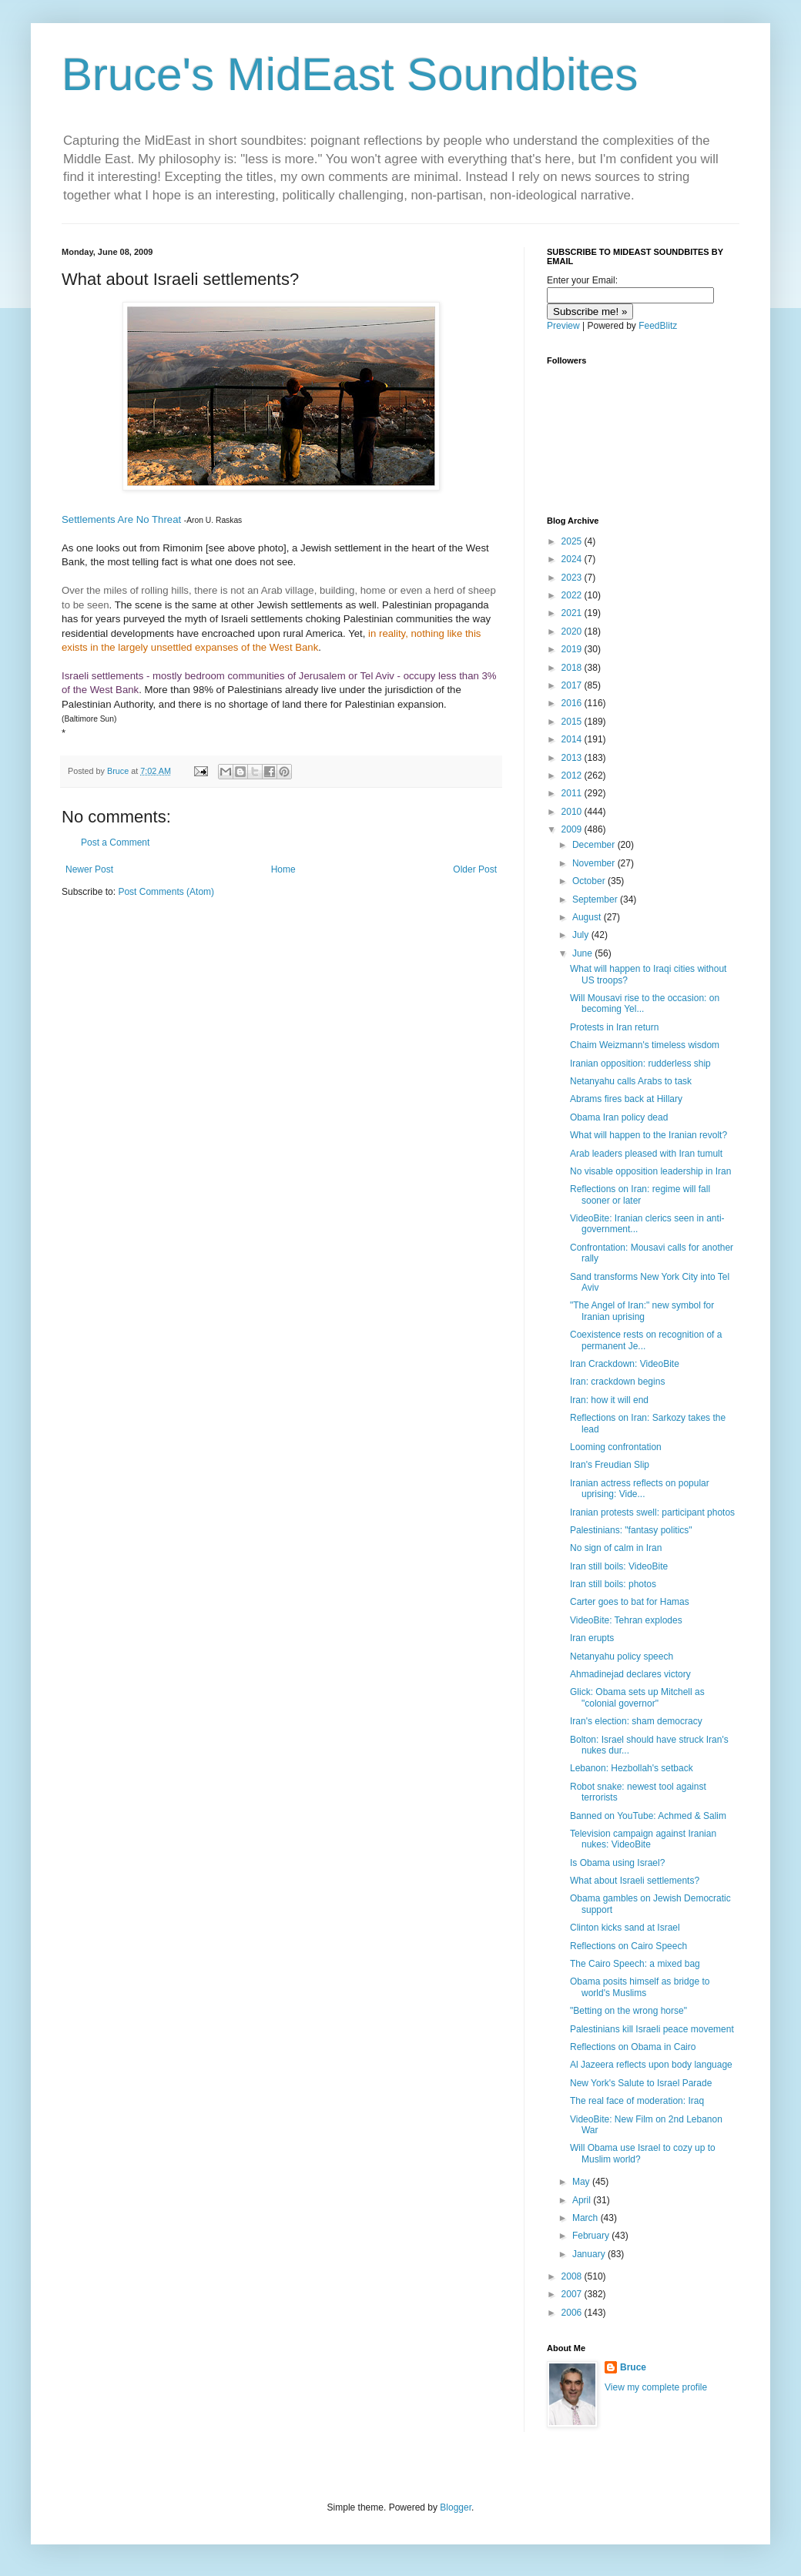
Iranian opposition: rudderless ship (640, 1063)
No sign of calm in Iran (616, 1548)
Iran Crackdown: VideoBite (624, 1363)
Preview (563, 325)
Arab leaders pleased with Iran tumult (646, 1153)
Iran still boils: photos (613, 1584)
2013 (573, 757)
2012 (573, 775)
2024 (573, 559)
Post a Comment (115, 842)
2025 (573, 541)
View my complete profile (656, 2387)
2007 (573, 2294)
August (588, 917)
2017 (573, 685)
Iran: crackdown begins (617, 1381)
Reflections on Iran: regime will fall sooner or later (640, 1194)
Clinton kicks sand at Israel (625, 1927)
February (592, 2235)
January (590, 2254)
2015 (573, 721)
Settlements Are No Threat (121, 519)
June (583, 953)
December (595, 844)
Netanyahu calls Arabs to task (631, 1081)
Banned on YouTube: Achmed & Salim (648, 1816)
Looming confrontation (616, 1447)
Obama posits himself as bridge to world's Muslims (639, 1987)
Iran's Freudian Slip (609, 1464)
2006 (573, 2312)
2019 (573, 649)
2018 (573, 667)
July (582, 935)
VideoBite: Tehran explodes (626, 1620)
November (595, 863)
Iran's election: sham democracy (636, 1721)
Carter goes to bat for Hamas (629, 1601)
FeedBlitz (657, 325)
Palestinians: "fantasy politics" (631, 1530)
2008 (573, 2276)
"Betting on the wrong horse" (628, 2010)
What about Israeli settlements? (634, 1880)
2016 (573, 703)
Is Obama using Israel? (617, 1862)
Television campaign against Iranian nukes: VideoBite (643, 1839)
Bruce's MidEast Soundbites (350, 74)
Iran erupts (592, 1638)
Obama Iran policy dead (619, 1117)
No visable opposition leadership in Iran (650, 1171)
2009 (573, 829)
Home (283, 869)
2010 (573, 811)
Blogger (455, 2507)
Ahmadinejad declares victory (630, 1674)
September (596, 899)
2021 (573, 613)
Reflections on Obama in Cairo (632, 2047)
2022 (573, 595)
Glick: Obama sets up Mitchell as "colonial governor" (637, 1697)
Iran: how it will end (609, 1400)
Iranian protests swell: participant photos (652, 1512)
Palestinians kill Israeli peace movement (652, 2029)
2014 (573, 739)
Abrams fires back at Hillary (626, 1099)
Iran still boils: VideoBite (619, 1566)
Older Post (475, 869)
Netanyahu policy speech (621, 1656)
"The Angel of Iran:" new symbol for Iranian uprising (642, 1310)
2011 (573, 793)
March (586, 2218)
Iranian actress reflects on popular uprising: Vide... (639, 1488)
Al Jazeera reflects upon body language (651, 2064)
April (582, 2200)
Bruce (633, 2367)
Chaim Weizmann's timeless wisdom (644, 1045)
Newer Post (89, 869)
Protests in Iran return (614, 1027)
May (582, 2181)
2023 (573, 577)
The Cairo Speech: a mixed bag (635, 1963)
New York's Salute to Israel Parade (641, 2083)
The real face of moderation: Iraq (637, 2100)
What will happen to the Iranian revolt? (648, 1135)
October (590, 881)
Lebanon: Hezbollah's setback (631, 1768)
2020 (573, 631)
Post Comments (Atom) (166, 891)
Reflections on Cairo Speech (628, 1946)
